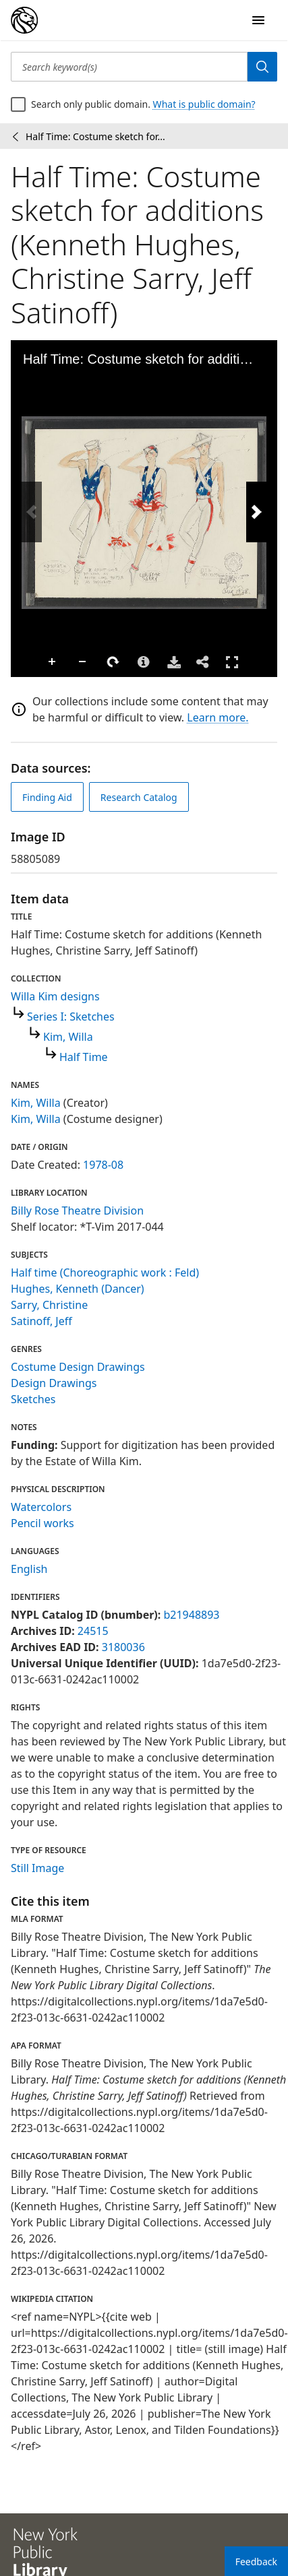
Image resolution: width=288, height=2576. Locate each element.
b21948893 (191, 1614)
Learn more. (217, 717)
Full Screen (232, 661)
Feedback (256, 2561)
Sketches (33, 1399)
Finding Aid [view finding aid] (47, 797)
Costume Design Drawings (78, 1366)
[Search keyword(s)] (129, 67)
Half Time (83, 1057)
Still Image (37, 1868)
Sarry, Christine (49, 1304)
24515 (93, 1630)
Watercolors (41, 1507)
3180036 (123, 1647)
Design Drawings (53, 1383)
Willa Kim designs (55, 996)
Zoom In (52, 662)
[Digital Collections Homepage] (24, 20)
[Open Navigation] (258, 20)
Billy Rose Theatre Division (77, 1210)
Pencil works (42, 1523)
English (29, 1568)
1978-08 (103, 1164)
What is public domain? (204, 104)
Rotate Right (113, 662)
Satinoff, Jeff (41, 1321)
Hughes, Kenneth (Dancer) (77, 1288)
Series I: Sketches (71, 1016)
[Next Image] (256, 512)
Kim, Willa (68, 1036)
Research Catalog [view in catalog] (138, 797)
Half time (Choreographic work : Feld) (105, 1272)
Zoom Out (83, 662)
